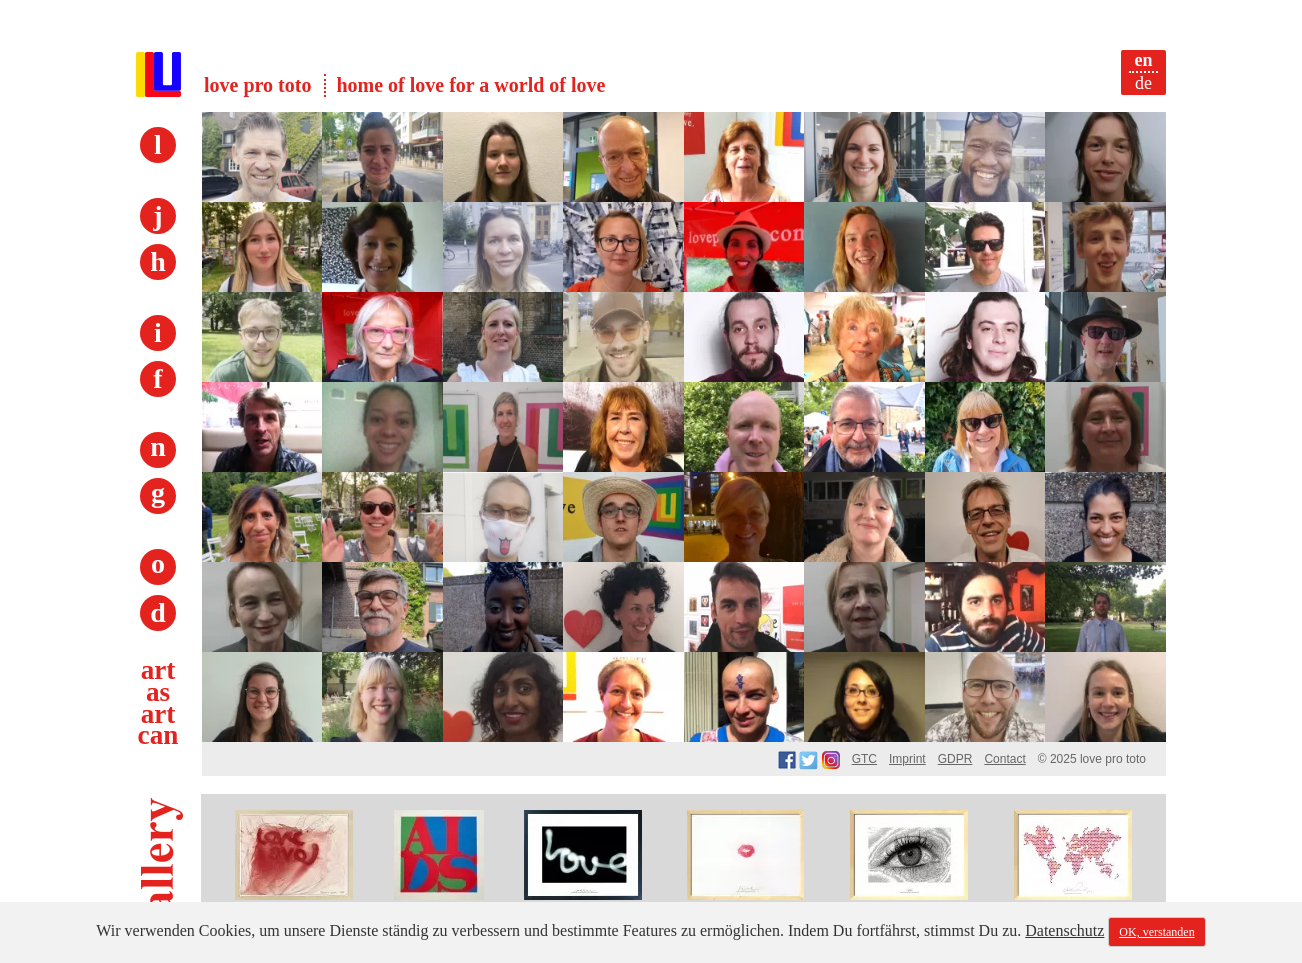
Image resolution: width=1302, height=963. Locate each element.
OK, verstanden (1156, 932)
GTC (864, 759)
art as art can (158, 702)
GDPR (955, 759)
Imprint (907, 759)
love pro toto (257, 85)
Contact (1004, 759)
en (1144, 60)
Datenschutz (1064, 930)
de (1143, 83)
